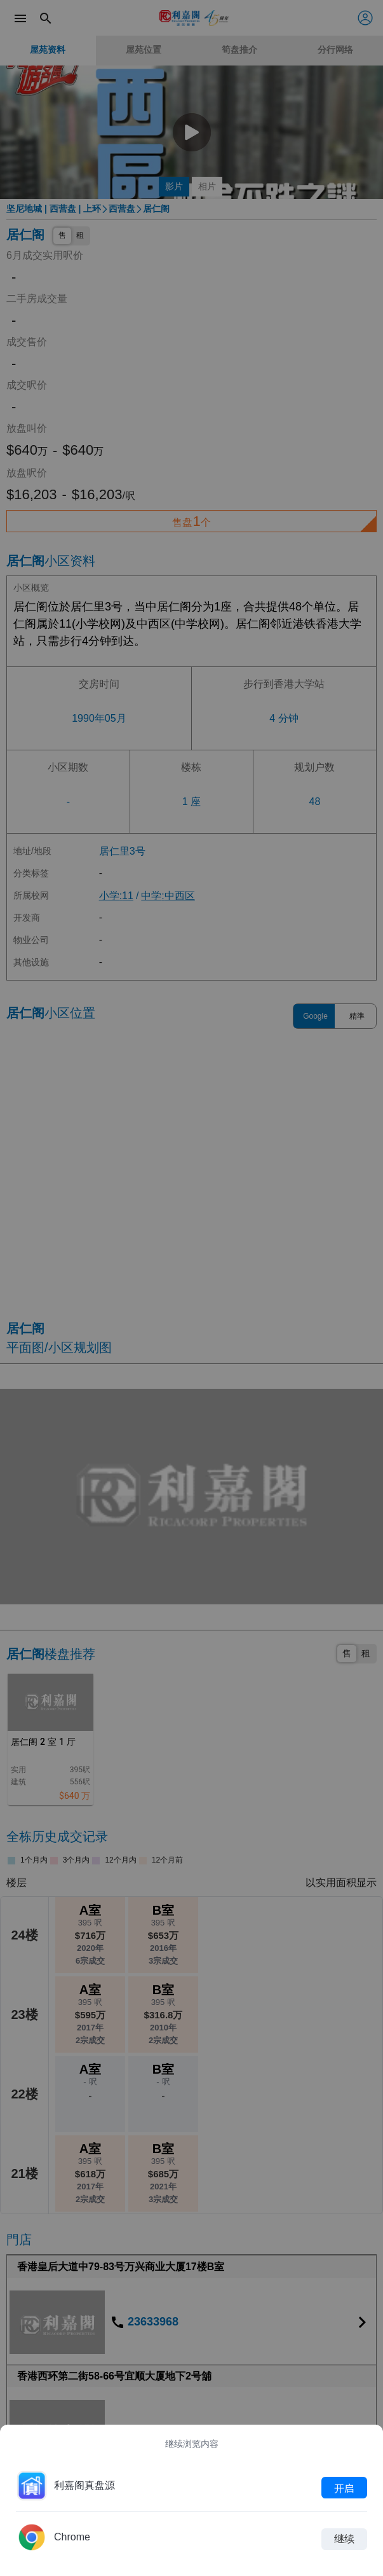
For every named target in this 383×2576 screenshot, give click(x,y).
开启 (344, 2487)
